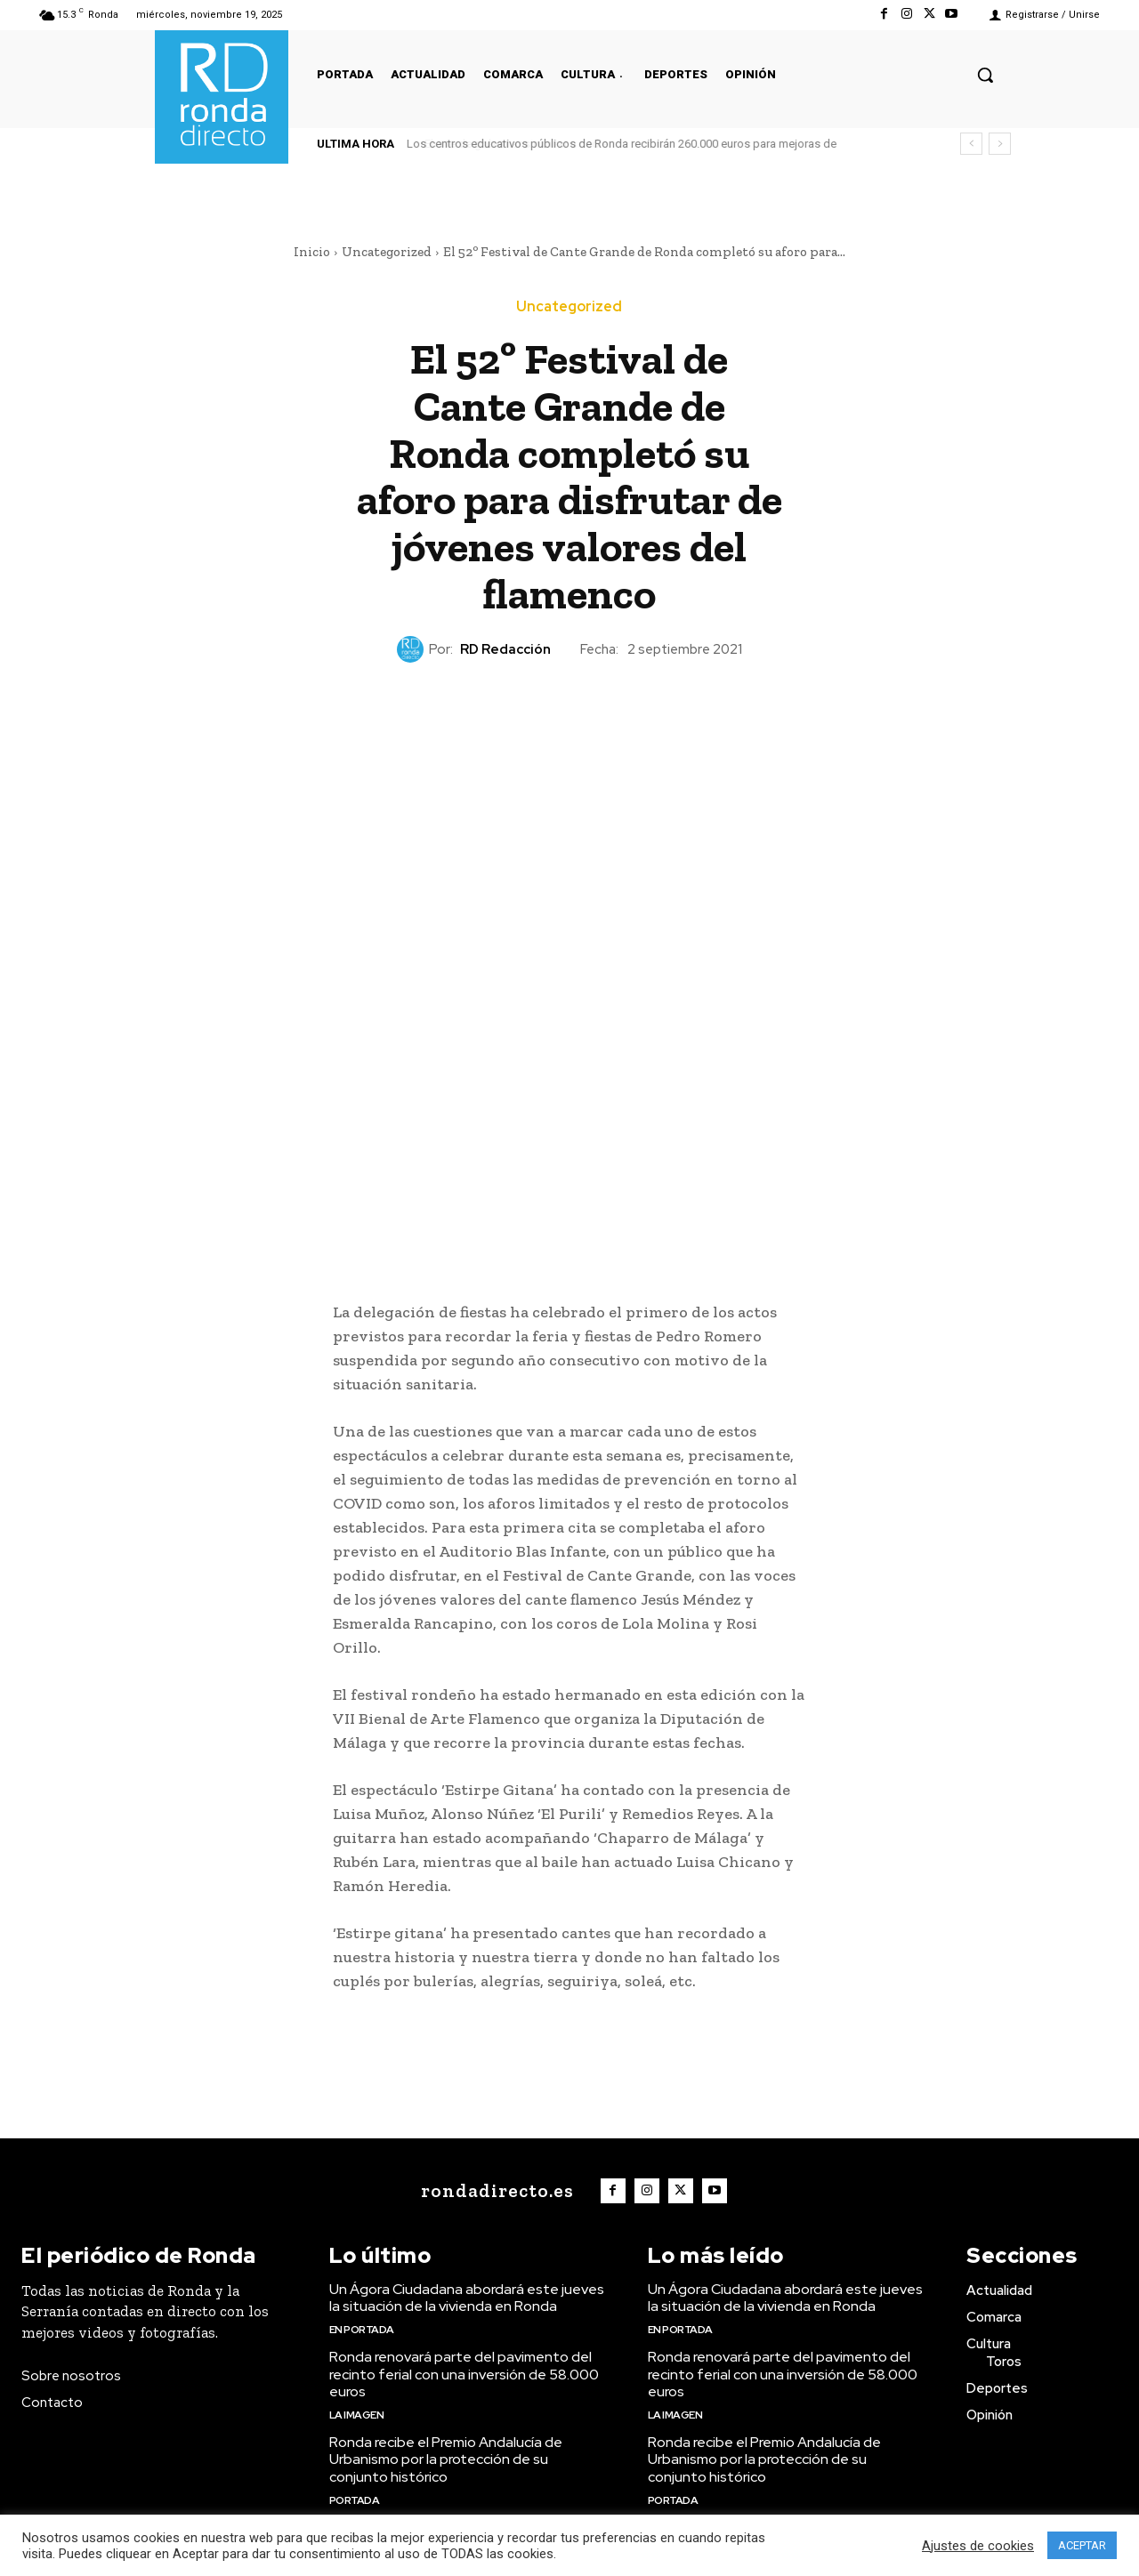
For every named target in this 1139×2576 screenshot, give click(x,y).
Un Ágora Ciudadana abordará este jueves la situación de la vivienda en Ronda (466, 2297)
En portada (361, 2329)
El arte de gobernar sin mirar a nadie (499, 143)
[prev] (971, 144)
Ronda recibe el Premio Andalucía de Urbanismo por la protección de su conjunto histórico (445, 2459)
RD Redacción (505, 649)
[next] (1000, 144)
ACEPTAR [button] (1082, 2545)
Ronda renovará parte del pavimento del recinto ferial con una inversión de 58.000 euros (464, 2373)
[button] (985, 75)
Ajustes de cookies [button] (978, 2546)
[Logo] (493, 2190)
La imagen (356, 2415)
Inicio (312, 252)
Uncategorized (387, 252)
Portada (354, 2500)
